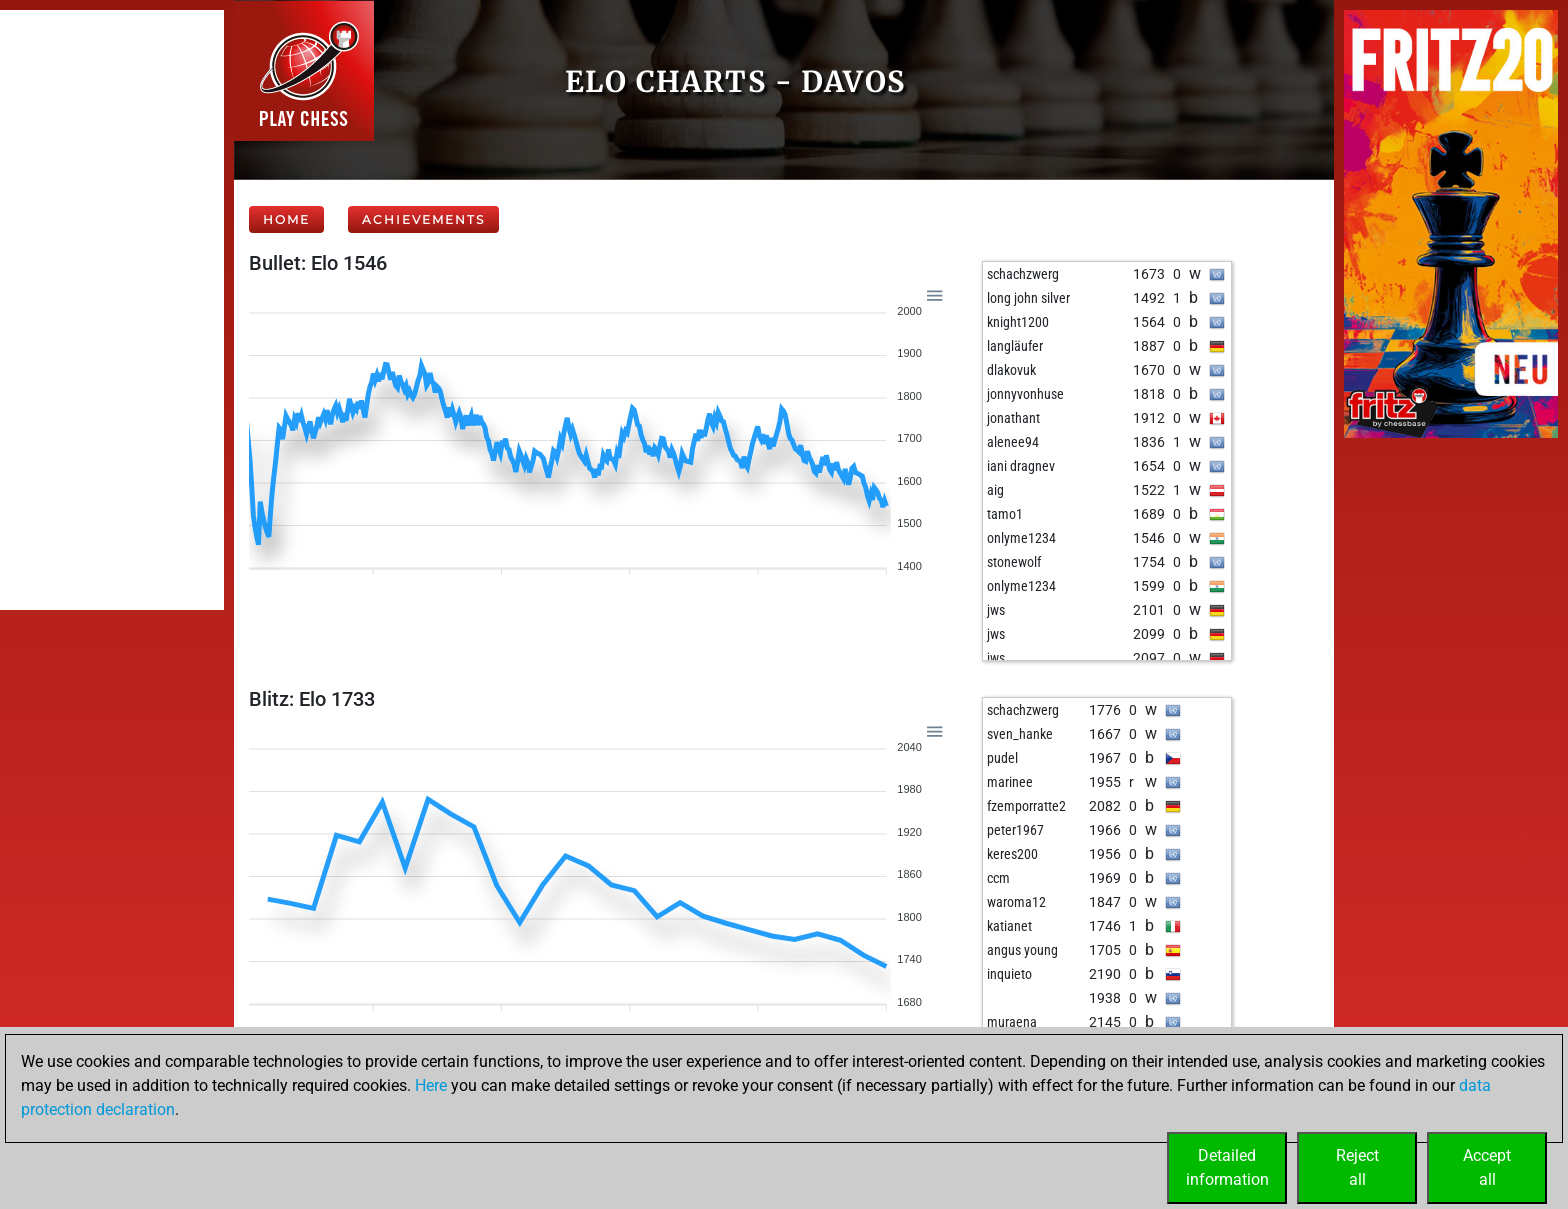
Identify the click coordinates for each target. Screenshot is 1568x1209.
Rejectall (1357, 1167)
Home (286, 219)
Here (431, 1085)
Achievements (423, 219)
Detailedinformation (1227, 1167)
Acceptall (1487, 1167)
